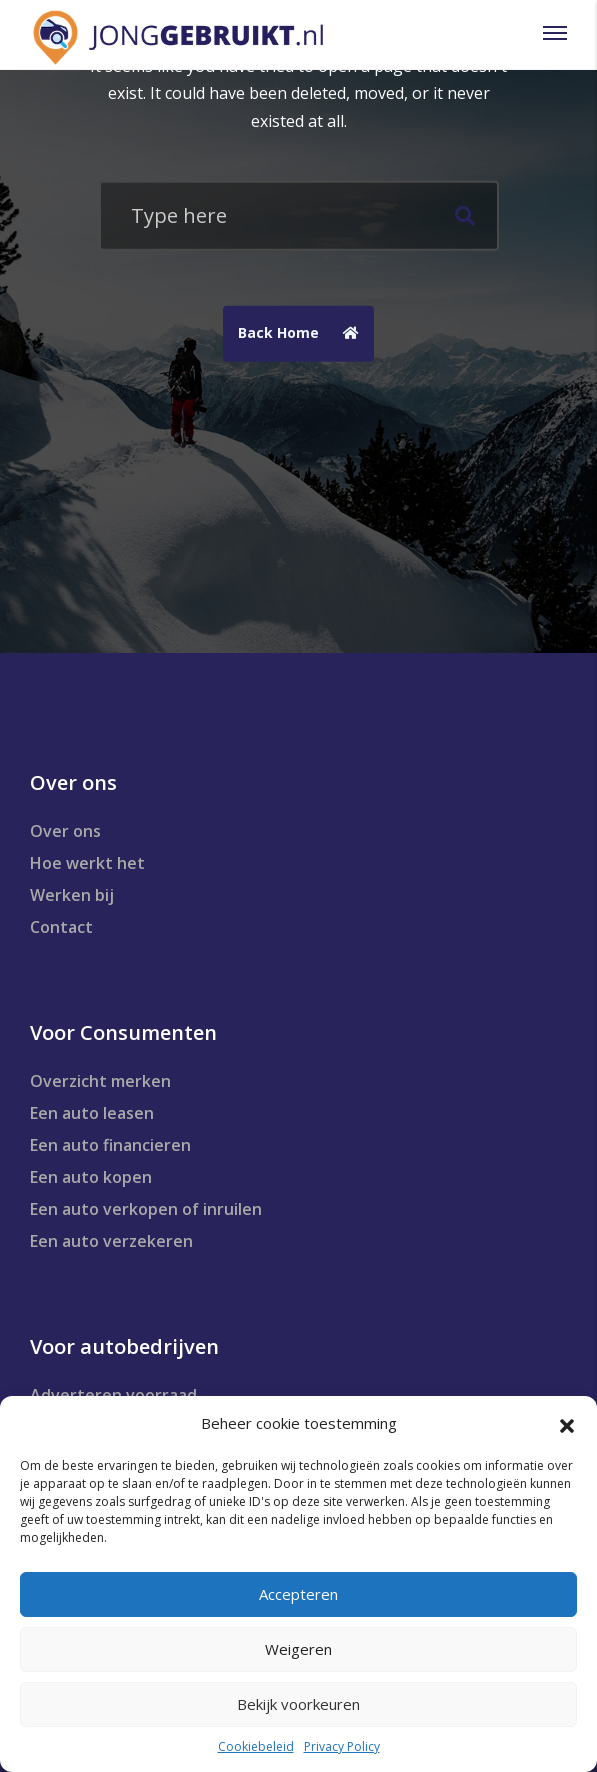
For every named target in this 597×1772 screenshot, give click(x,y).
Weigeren (298, 1649)
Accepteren (298, 1594)
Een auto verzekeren (111, 1241)
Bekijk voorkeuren (298, 1704)
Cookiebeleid (256, 1746)
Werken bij (72, 895)
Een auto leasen (92, 1113)
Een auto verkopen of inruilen (146, 1209)
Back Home (303, 333)
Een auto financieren (110, 1145)
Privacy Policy (342, 1746)
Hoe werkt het (87, 863)
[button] (567, 1424)
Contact (61, 927)
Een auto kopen (91, 1177)
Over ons (65, 831)
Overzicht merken (100, 1081)
